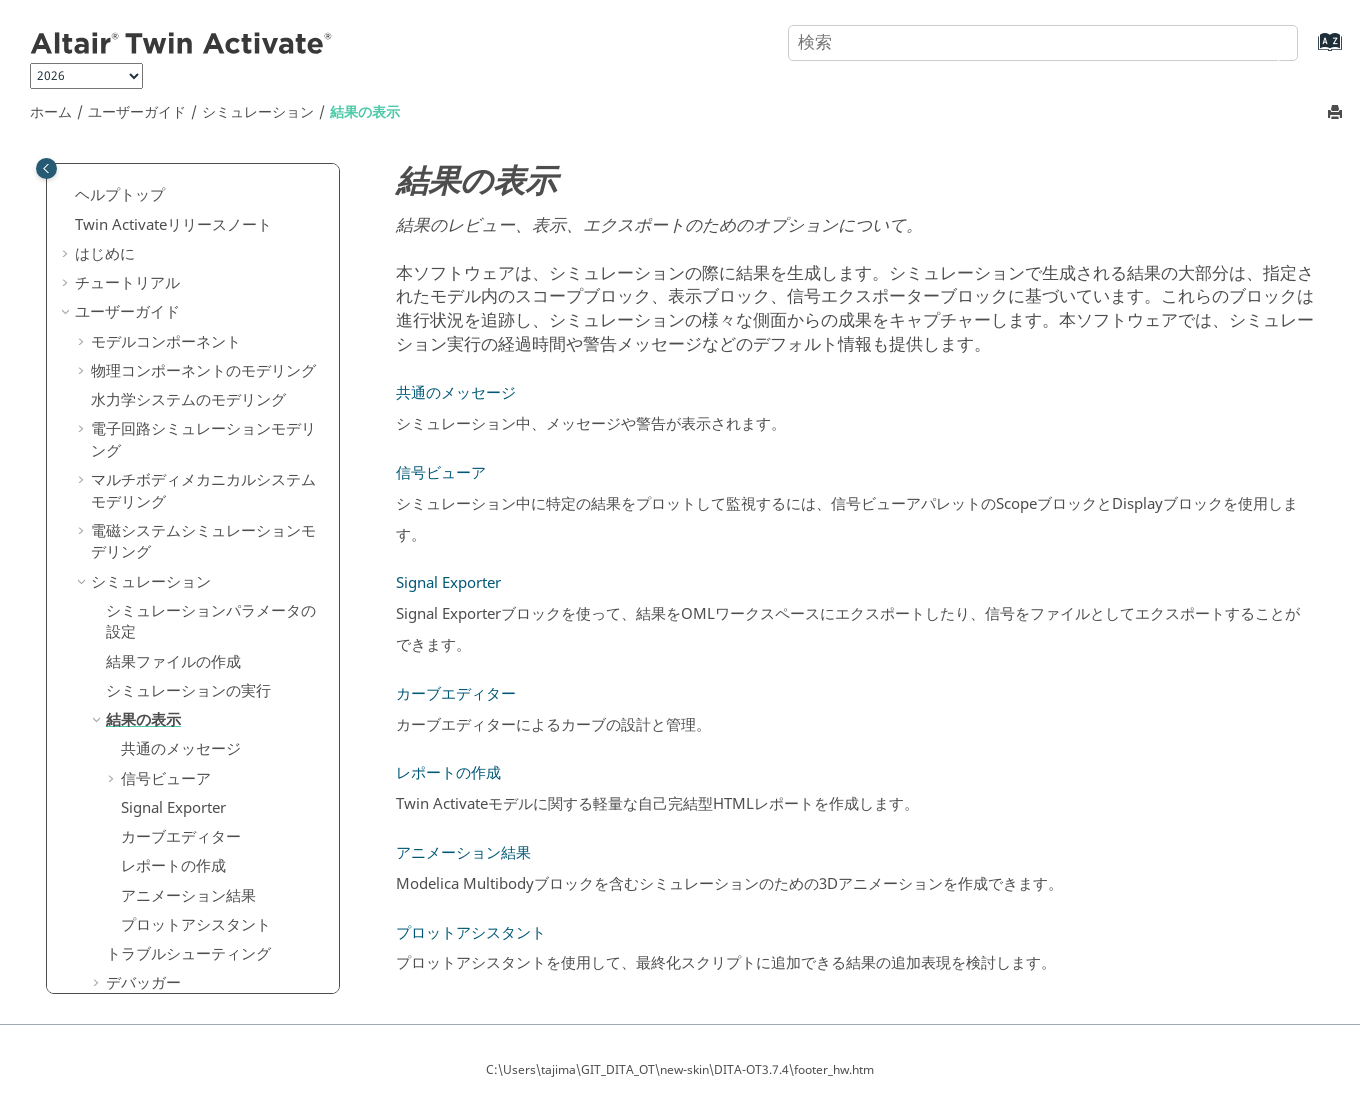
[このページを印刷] (1337, 113)
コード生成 (128, 958)
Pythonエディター (168, 870)
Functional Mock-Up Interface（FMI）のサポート (208, 743)
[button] (83, 200)
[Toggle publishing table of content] (46, 168)
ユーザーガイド (137, 112)
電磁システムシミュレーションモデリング (203, 261)
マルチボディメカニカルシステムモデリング (203, 210)
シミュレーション (258, 112)
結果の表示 (365, 112)
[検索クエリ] (1043, 43)
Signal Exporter (173, 527)
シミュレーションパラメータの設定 (211, 341)
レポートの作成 (173, 585)
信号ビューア (166, 498)
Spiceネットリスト (169, 899)
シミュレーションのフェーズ (203, 782)
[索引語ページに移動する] (1309, 51)
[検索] (1263, 41)
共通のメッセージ (181, 468)
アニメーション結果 (188, 615)
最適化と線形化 (158, 812)
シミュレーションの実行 (188, 410)
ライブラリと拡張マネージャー (196, 928)
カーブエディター (181, 556)
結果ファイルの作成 (173, 381)
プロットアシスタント (196, 644)
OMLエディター (160, 841)
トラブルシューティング (188, 673)
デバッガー (143, 702)
